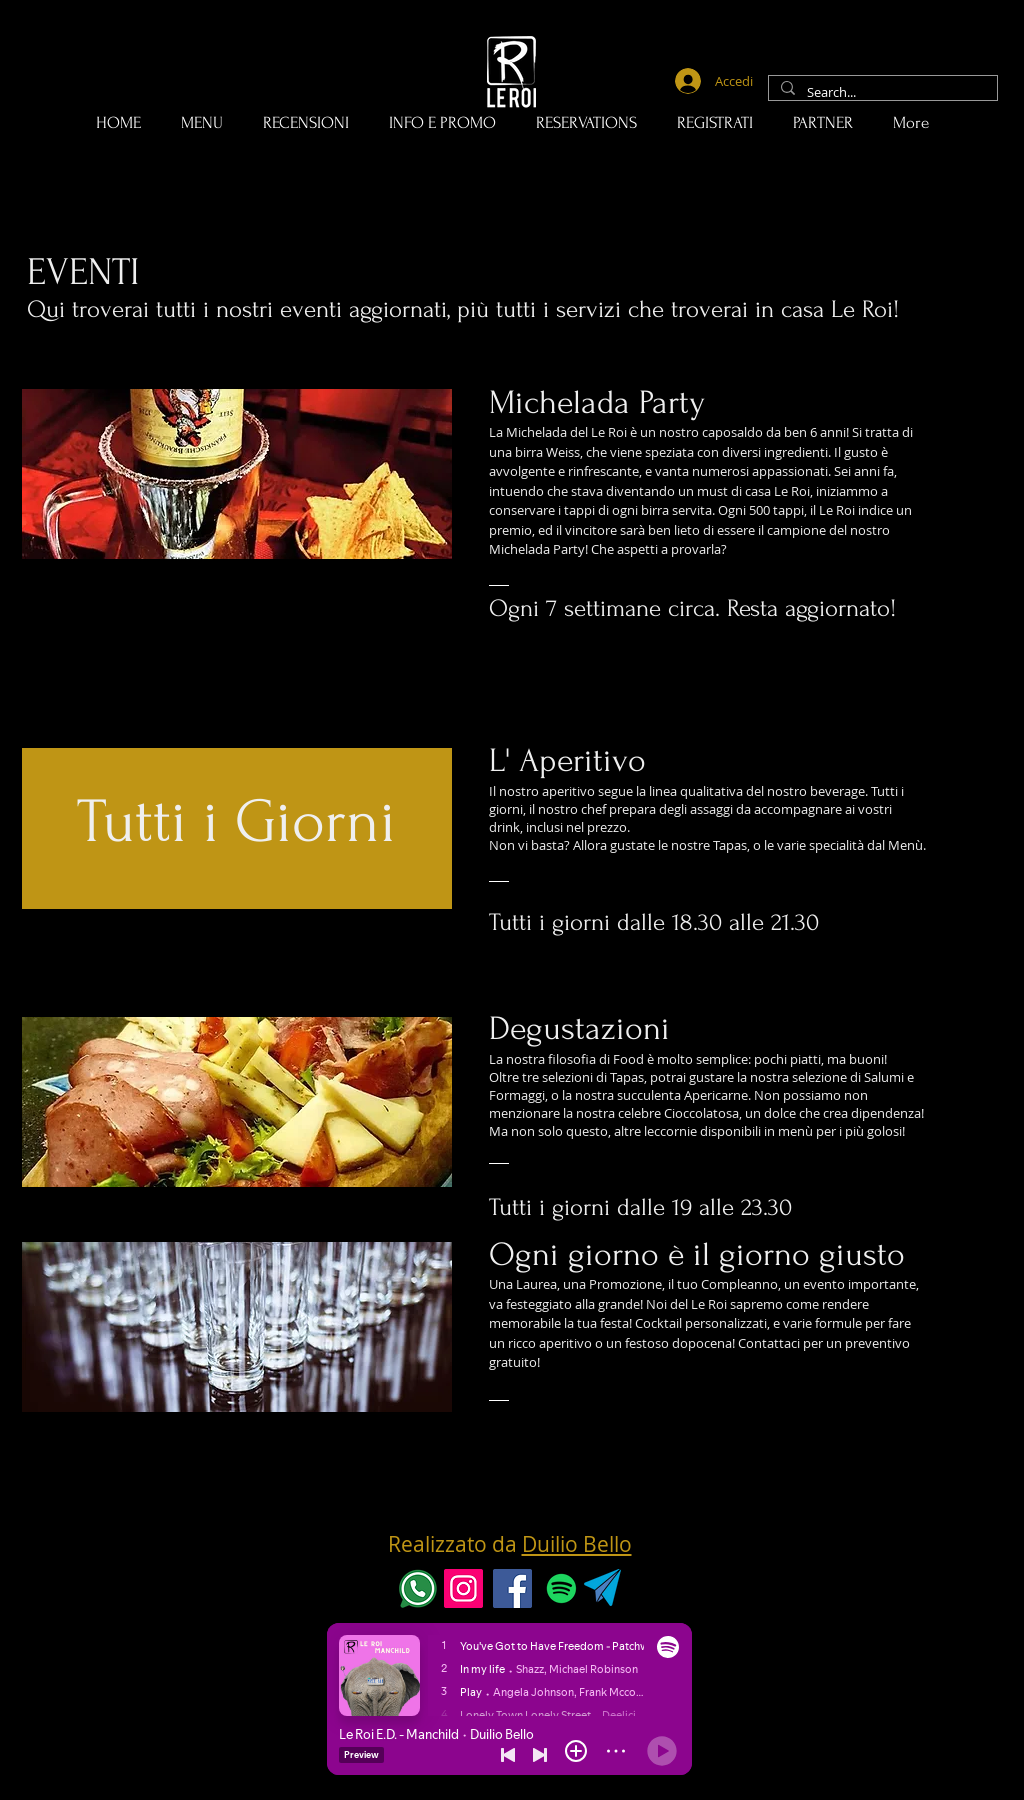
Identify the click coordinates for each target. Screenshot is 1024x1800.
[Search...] (881, 92)
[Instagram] (463, 1588)
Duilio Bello (577, 1544)
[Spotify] (561, 1588)
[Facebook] (512, 1588)
